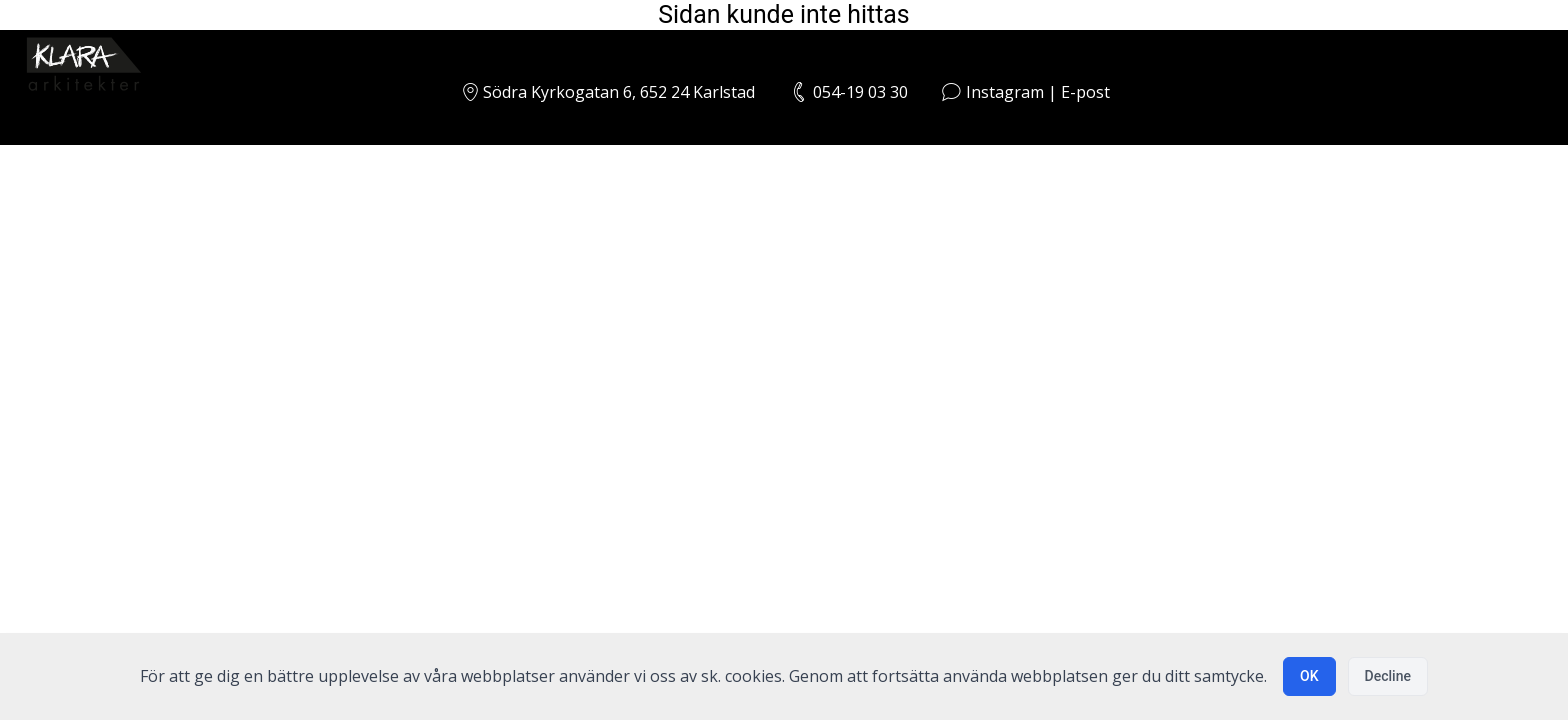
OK (1309, 676)
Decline (1388, 676)
